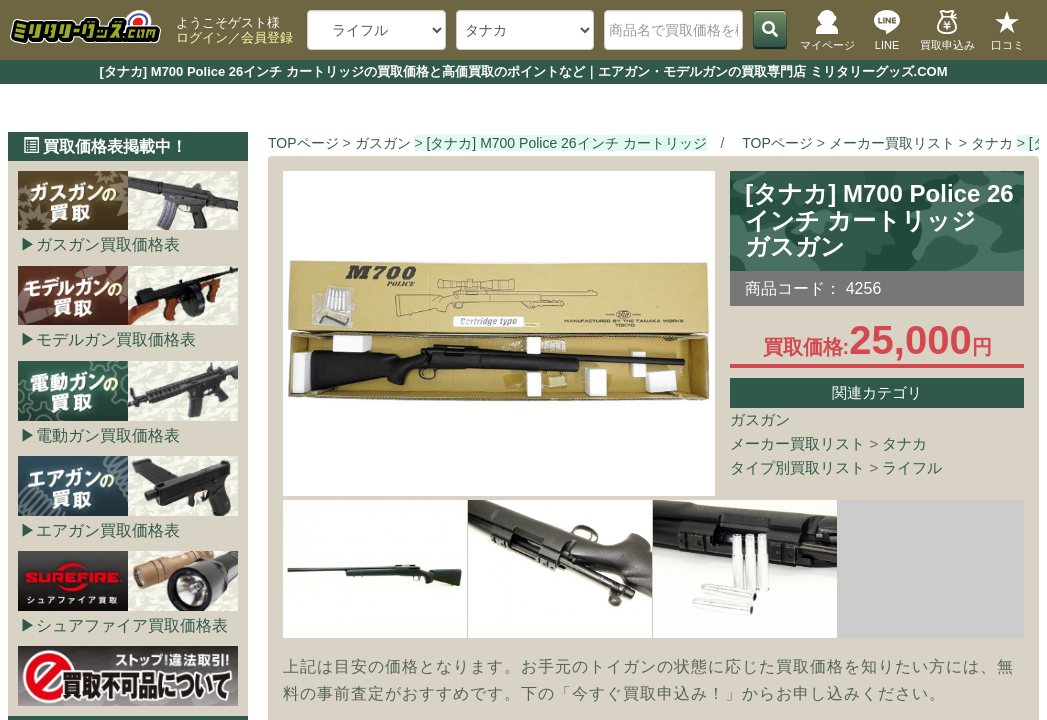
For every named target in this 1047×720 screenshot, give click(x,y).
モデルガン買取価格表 (116, 339)
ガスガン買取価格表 (108, 244)
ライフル (912, 467)
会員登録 (267, 37)
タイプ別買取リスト (797, 467)
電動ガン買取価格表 (108, 435)
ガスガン (760, 419)
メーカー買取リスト (797, 443)
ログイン (202, 37)
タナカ (904, 443)
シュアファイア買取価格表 (132, 625)
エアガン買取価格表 (108, 530)
